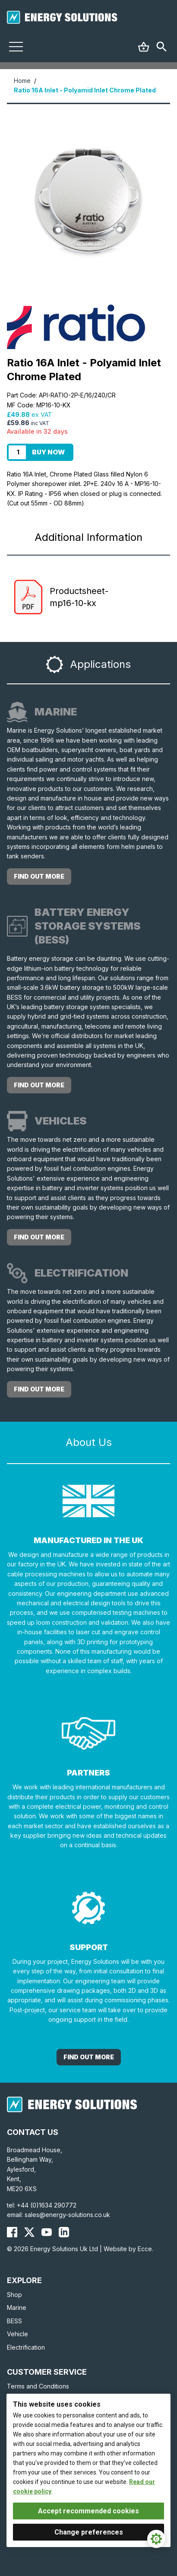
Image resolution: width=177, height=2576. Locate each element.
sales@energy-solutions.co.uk (67, 2214)
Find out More (88, 2057)
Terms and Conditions (38, 2386)
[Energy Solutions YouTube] (46, 2232)
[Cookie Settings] (156, 2539)
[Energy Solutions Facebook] (12, 2232)
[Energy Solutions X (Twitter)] (29, 2232)
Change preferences (88, 2532)
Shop (14, 2294)
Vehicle (17, 2334)
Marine (16, 2307)
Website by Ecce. (128, 2248)
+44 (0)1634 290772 (46, 2205)
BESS (14, 2321)
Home (22, 80)
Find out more (39, 876)
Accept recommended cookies (88, 2511)
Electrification (26, 2347)
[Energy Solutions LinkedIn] (64, 2232)
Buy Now (48, 452)
